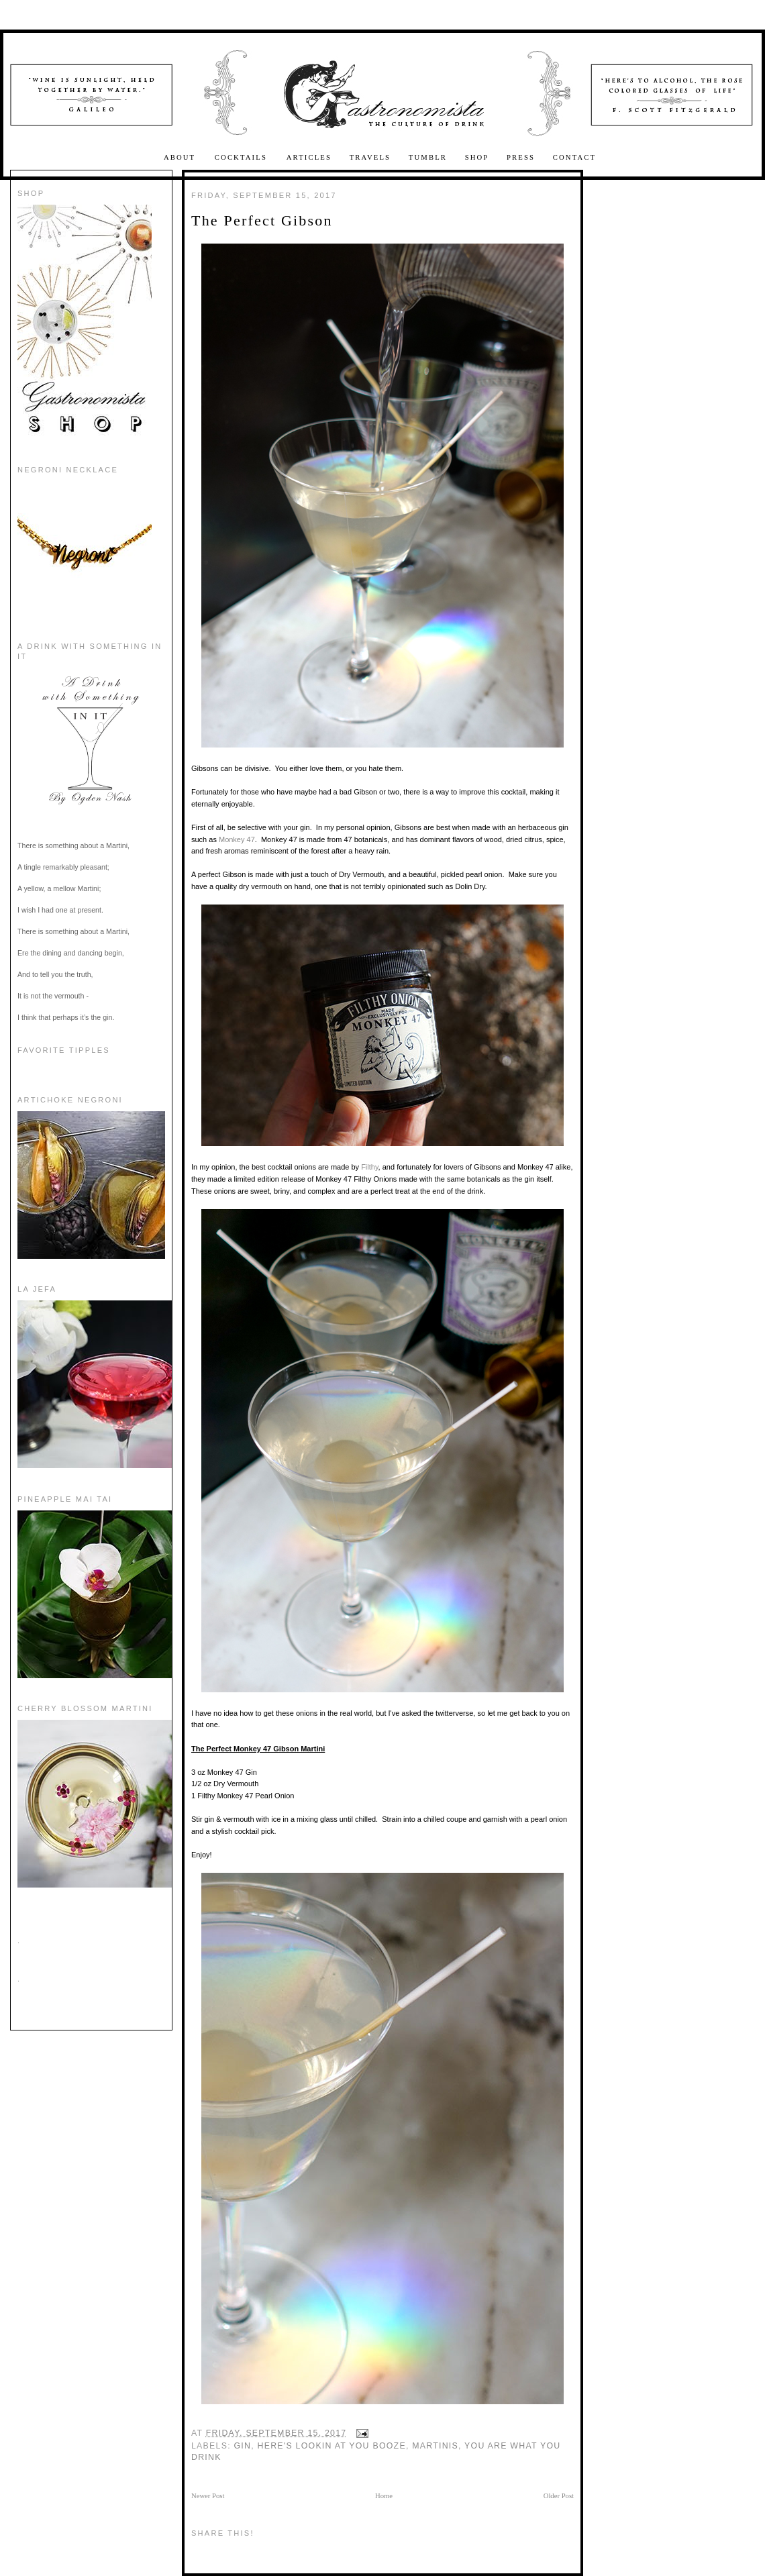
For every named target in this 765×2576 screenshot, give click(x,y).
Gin (243, 2446)
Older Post (559, 2496)
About (181, 157)
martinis (435, 2446)
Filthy (369, 1167)
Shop (477, 157)
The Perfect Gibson (262, 220)
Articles (309, 157)
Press (521, 157)
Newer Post (207, 2496)
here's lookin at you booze (332, 2446)
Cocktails (242, 157)
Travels (370, 157)
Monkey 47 (237, 839)
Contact (574, 157)
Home (384, 2496)
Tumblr (428, 157)
